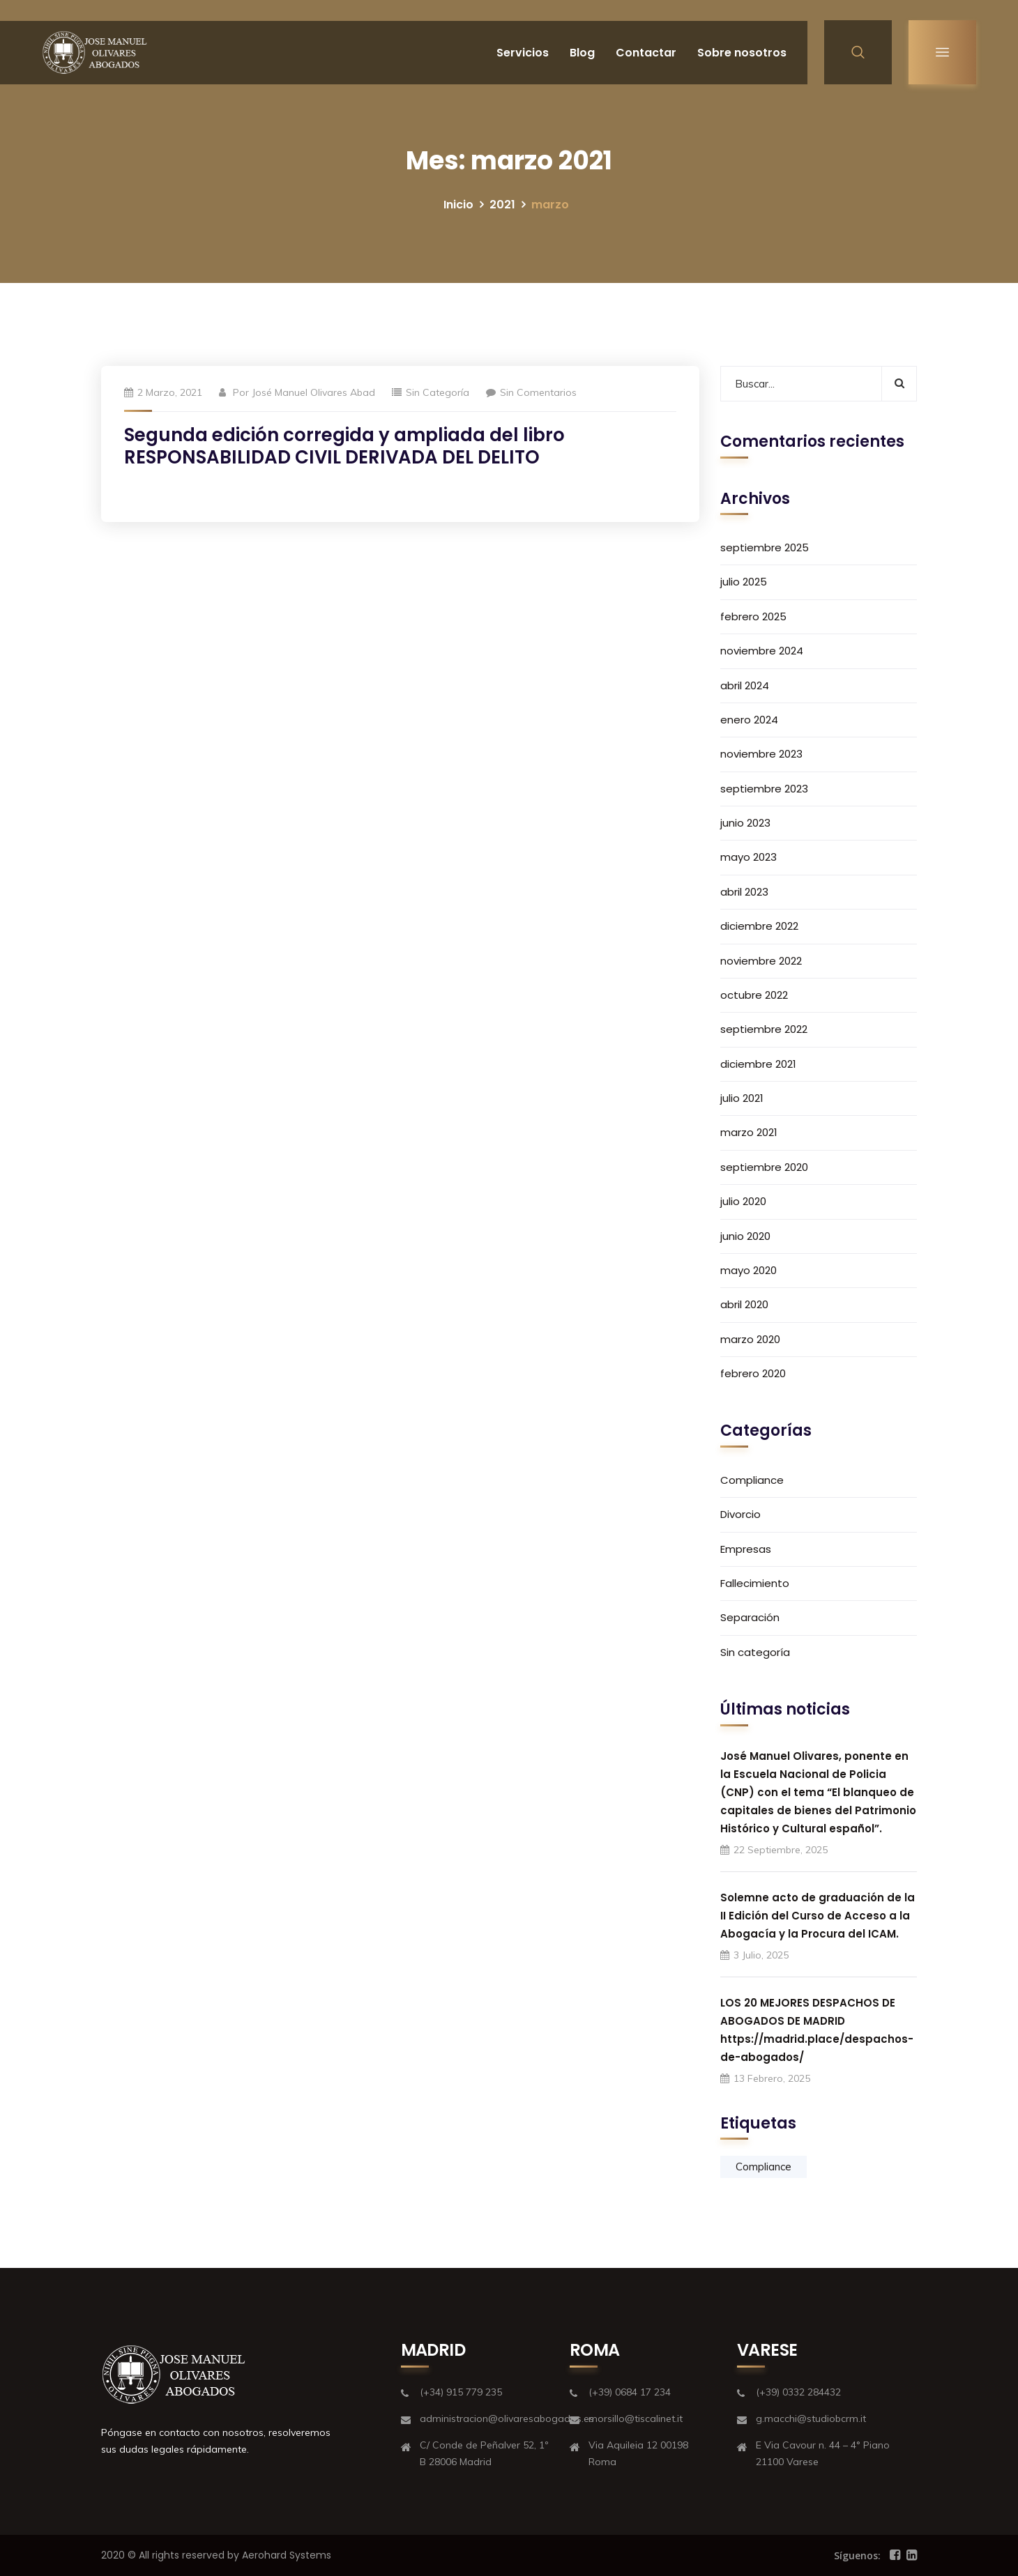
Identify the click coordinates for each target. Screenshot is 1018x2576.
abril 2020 (744, 1304)
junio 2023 (745, 822)
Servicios (522, 53)
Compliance (752, 1480)
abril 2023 (744, 891)
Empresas (745, 1549)
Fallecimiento (754, 1583)
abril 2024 (744, 685)
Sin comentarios (531, 392)
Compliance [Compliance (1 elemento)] (763, 2166)
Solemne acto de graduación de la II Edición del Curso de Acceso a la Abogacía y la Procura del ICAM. (817, 1915)
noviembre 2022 (761, 960)
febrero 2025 (753, 616)
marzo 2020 (750, 1339)
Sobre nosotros (742, 53)
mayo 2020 (748, 1270)
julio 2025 (743, 581)
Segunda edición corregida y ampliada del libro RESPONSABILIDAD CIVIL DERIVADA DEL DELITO (344, 446)
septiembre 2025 (764, 547)
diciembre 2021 (758, 1064)
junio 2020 (745, 1236)
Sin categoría (437, 392)
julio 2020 (743, 1201)
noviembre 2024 (761, 650)
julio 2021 (742, 1098)
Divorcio (740, 1514)
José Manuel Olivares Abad (313, 392)
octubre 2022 (754, 995)
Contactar (646, 53)
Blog (582, 53)
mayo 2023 (748, 857)
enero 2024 (749, 719)
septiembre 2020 (764, 1167)
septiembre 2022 (763, 1029)
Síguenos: (857, 2555)
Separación (750, 1617)
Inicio (458, 205)
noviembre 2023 (761, 753)
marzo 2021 (748, 1132)
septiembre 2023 (764, 788)
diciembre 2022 (759, 926)
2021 (502, 205)
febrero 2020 (753, 1373)
